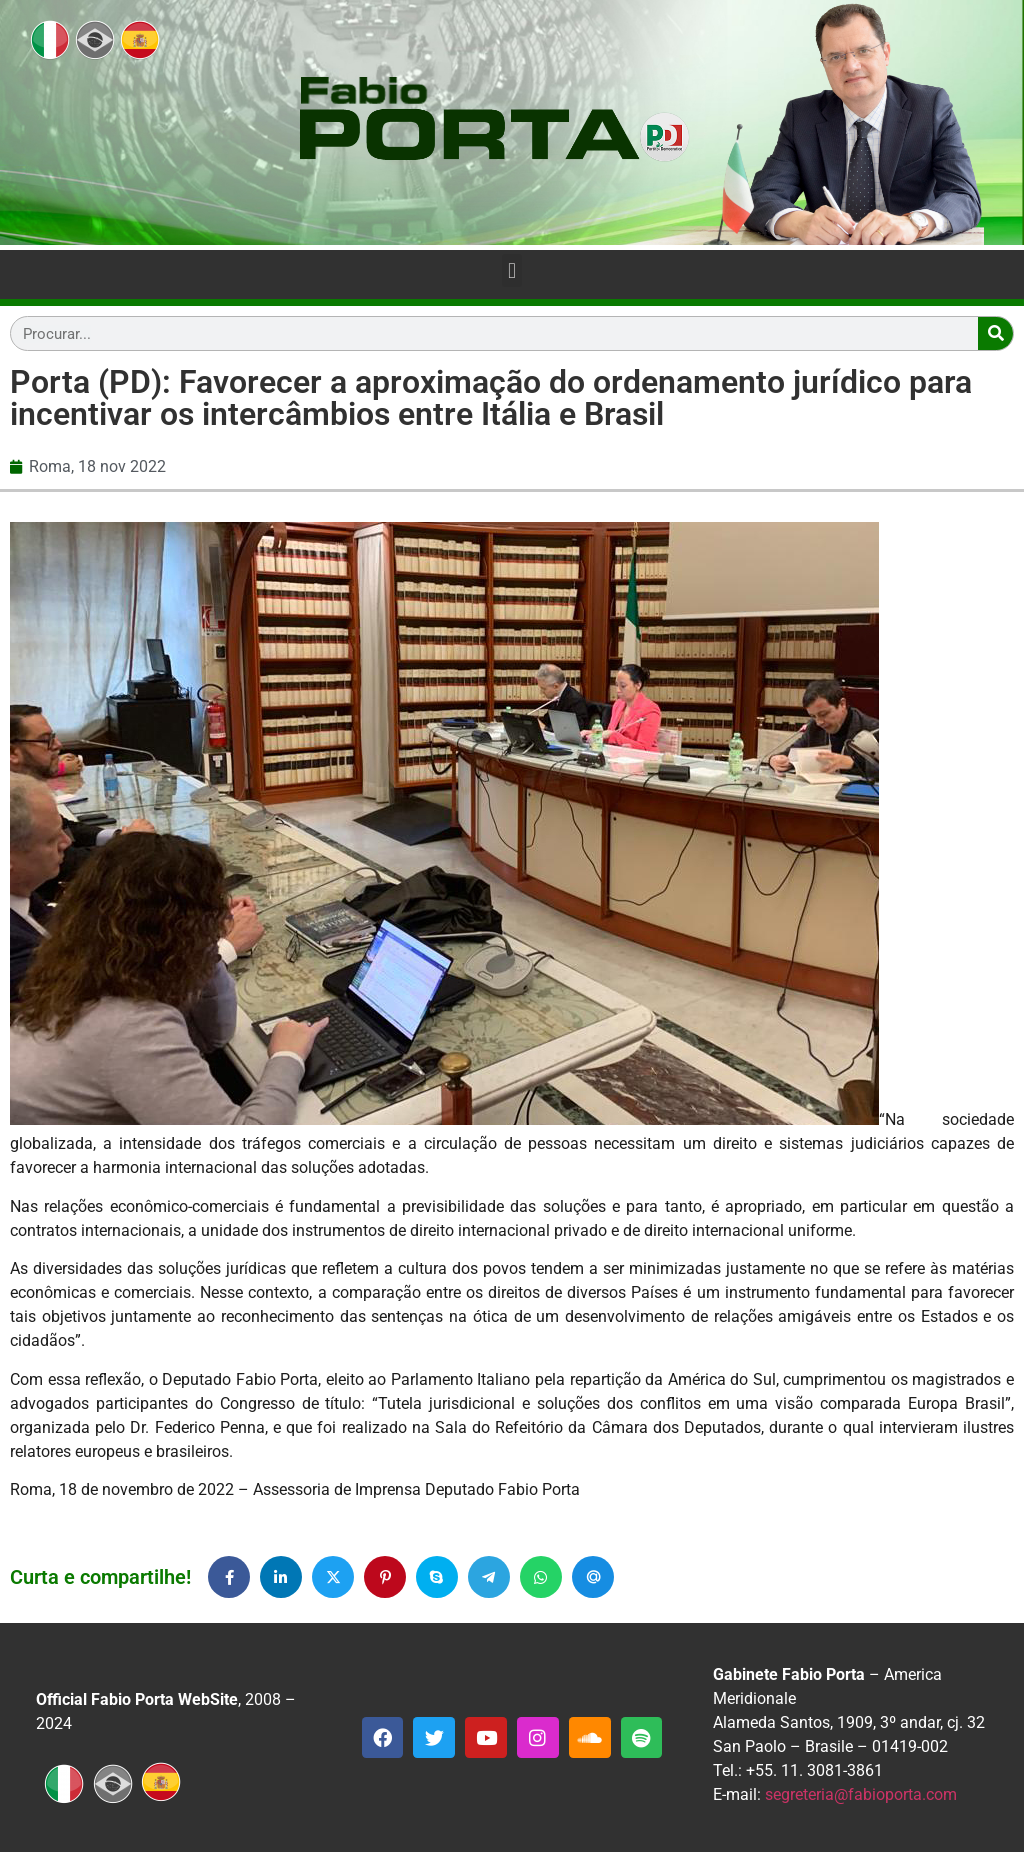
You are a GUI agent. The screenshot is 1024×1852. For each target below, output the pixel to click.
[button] (511, 270)
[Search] (995, 333)
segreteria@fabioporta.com (861, 1794)
